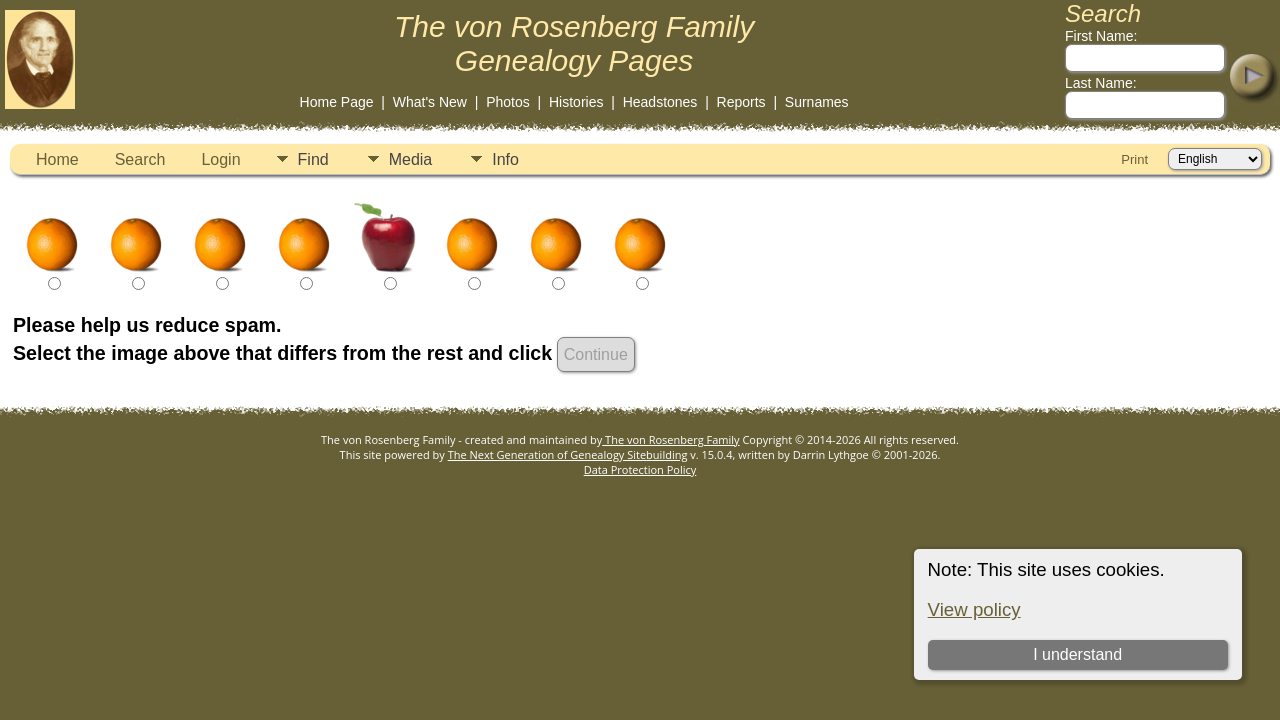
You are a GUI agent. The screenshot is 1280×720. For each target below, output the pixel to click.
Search (140, 159)
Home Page (337, 102)
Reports (741, 102)
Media (411, 159)
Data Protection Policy (640, 469)
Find (313, 159)
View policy (974, 609)
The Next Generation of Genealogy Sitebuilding (568, 454)
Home (57, 159)
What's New (430, 102)
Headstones (660, 102)
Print (1134, 159)
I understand (1077, 654)
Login (220, 159)
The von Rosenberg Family (670, 439)
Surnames (817, 102)
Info (505, 159)
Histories (576, 102)
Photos (508, 102)
